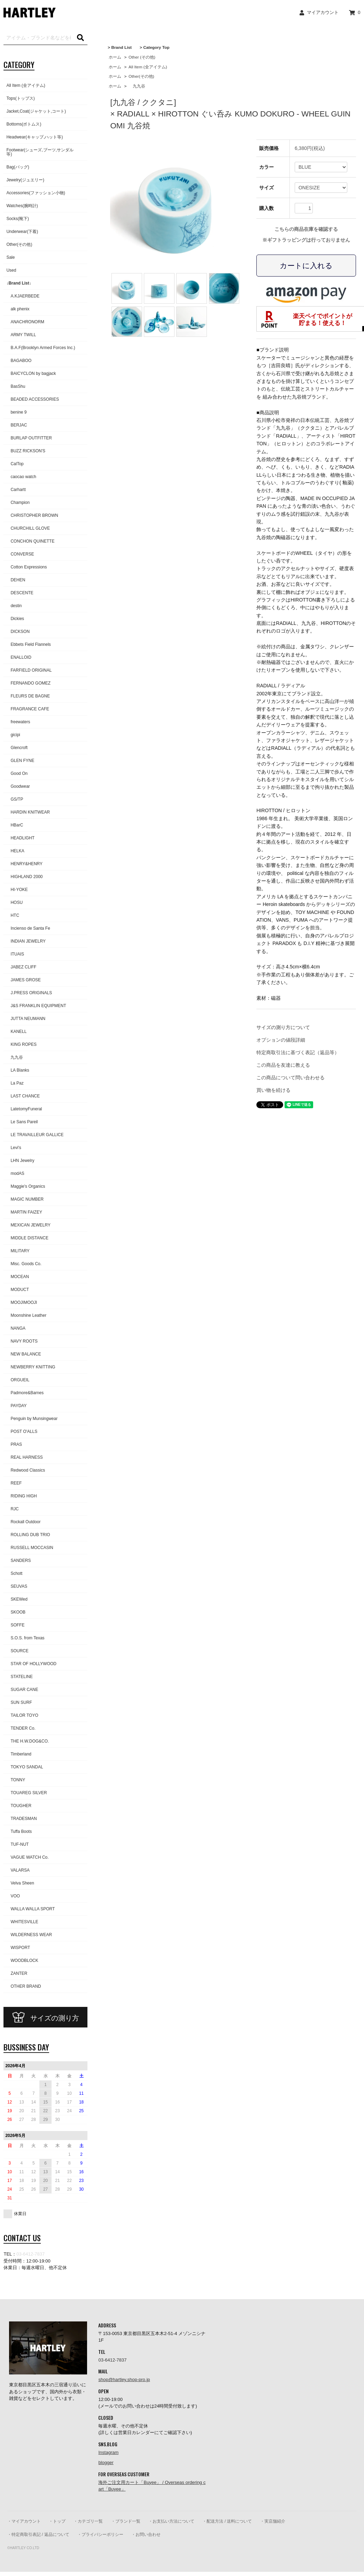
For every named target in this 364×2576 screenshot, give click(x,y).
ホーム (115, 57)
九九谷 (137, 86)
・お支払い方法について (171, 2521)
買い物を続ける (273, 1090)
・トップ (57, 2521)
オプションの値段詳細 (280, 1040)
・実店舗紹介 (272, 2521)
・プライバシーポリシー (100, 2534)
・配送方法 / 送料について (227, 2521)
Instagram (108, 2452)
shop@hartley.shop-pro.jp (124, 2379)
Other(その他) (141, 76)
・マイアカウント (24, 2521)
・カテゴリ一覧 (88, 2521)
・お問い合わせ (146, 2534)
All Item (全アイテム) (148, 67)
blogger (105, 2462)
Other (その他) (142, 57)
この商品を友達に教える (283, 1065)
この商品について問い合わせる (290, 1077)
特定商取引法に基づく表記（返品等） (297, 1052)
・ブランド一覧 (125, 2521)
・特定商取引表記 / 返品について (38, 2534)
